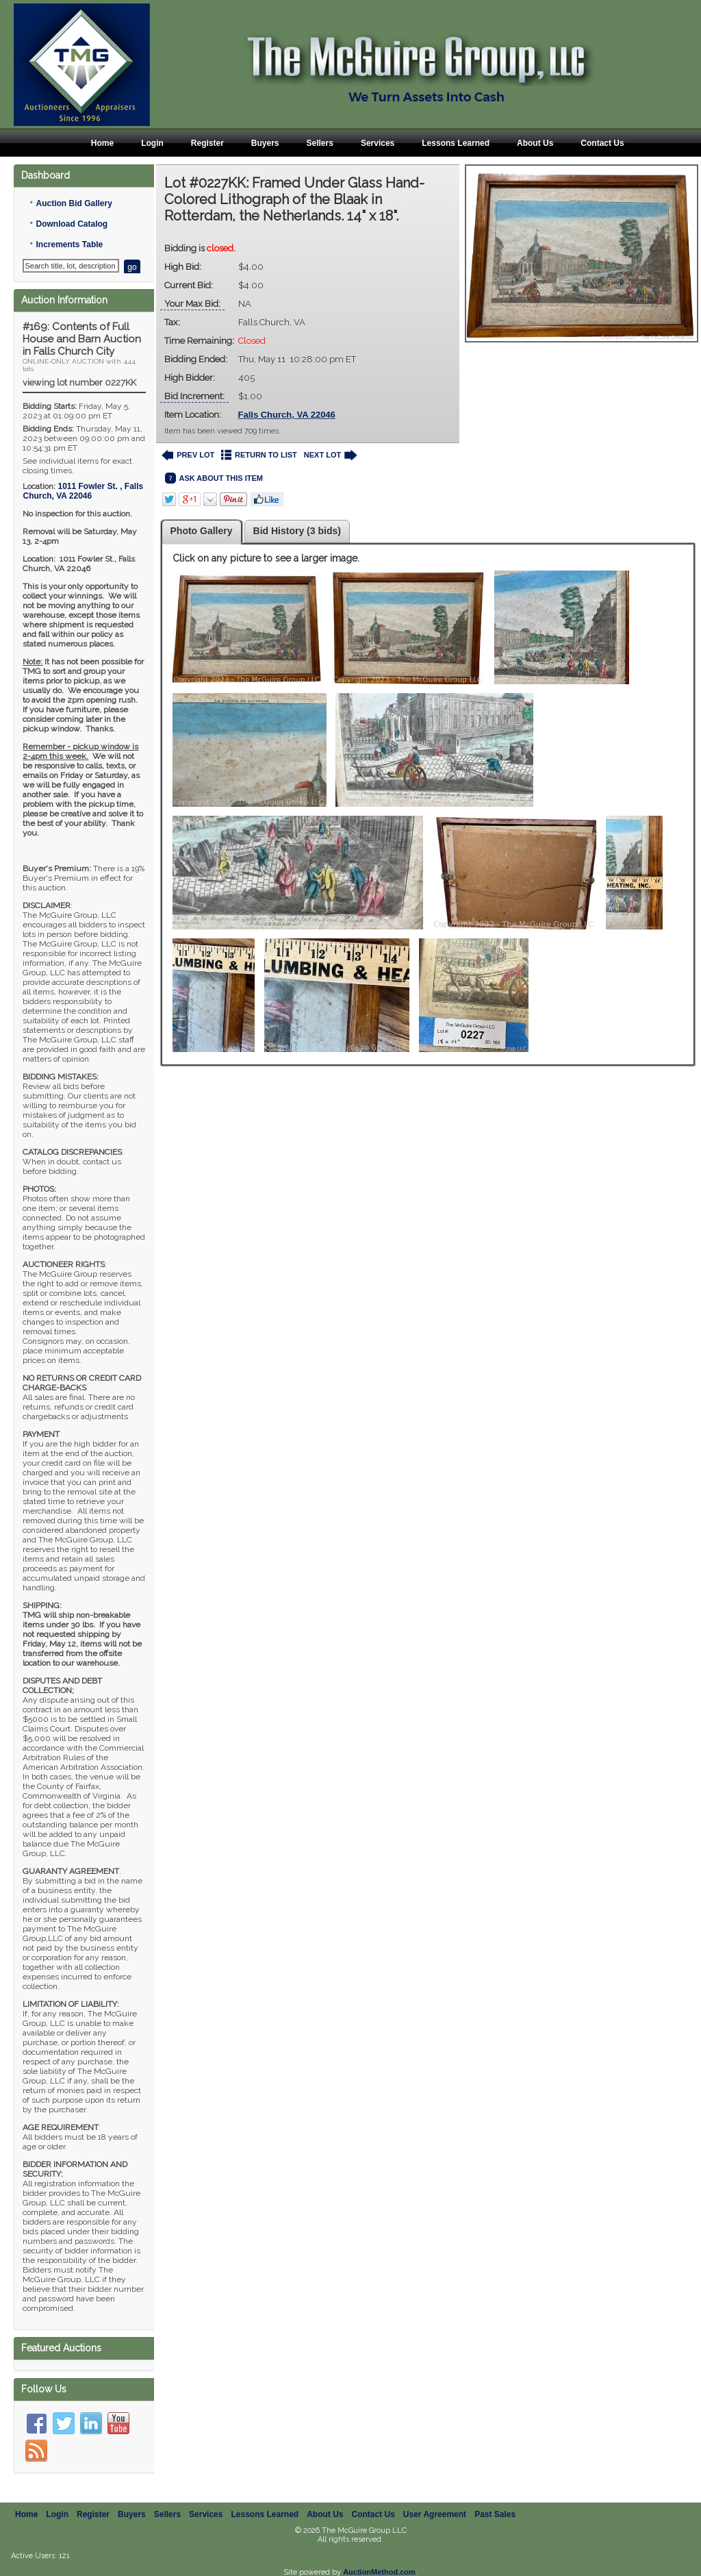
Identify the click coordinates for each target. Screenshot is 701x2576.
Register (207, 143)
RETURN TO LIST (259, 455)
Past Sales (494, 2514)
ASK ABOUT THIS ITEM (214, 478)
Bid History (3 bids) (297, 530)
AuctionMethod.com (379, 2572)
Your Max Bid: (192, 304)
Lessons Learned (455, 143)
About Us (535, 143)
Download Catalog (71, 224)
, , (83, 491)
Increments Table (69, 244)
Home (102, 143)
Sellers (320, 143)
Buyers (265, 143)
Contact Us (602, 143)
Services (377, 143)
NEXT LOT (330, 455)
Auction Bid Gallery (74, 203)
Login (152, 143)
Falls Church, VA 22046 (286, 415)
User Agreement (434, 2514)
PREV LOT (188, 455)
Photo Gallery (201, 530)
